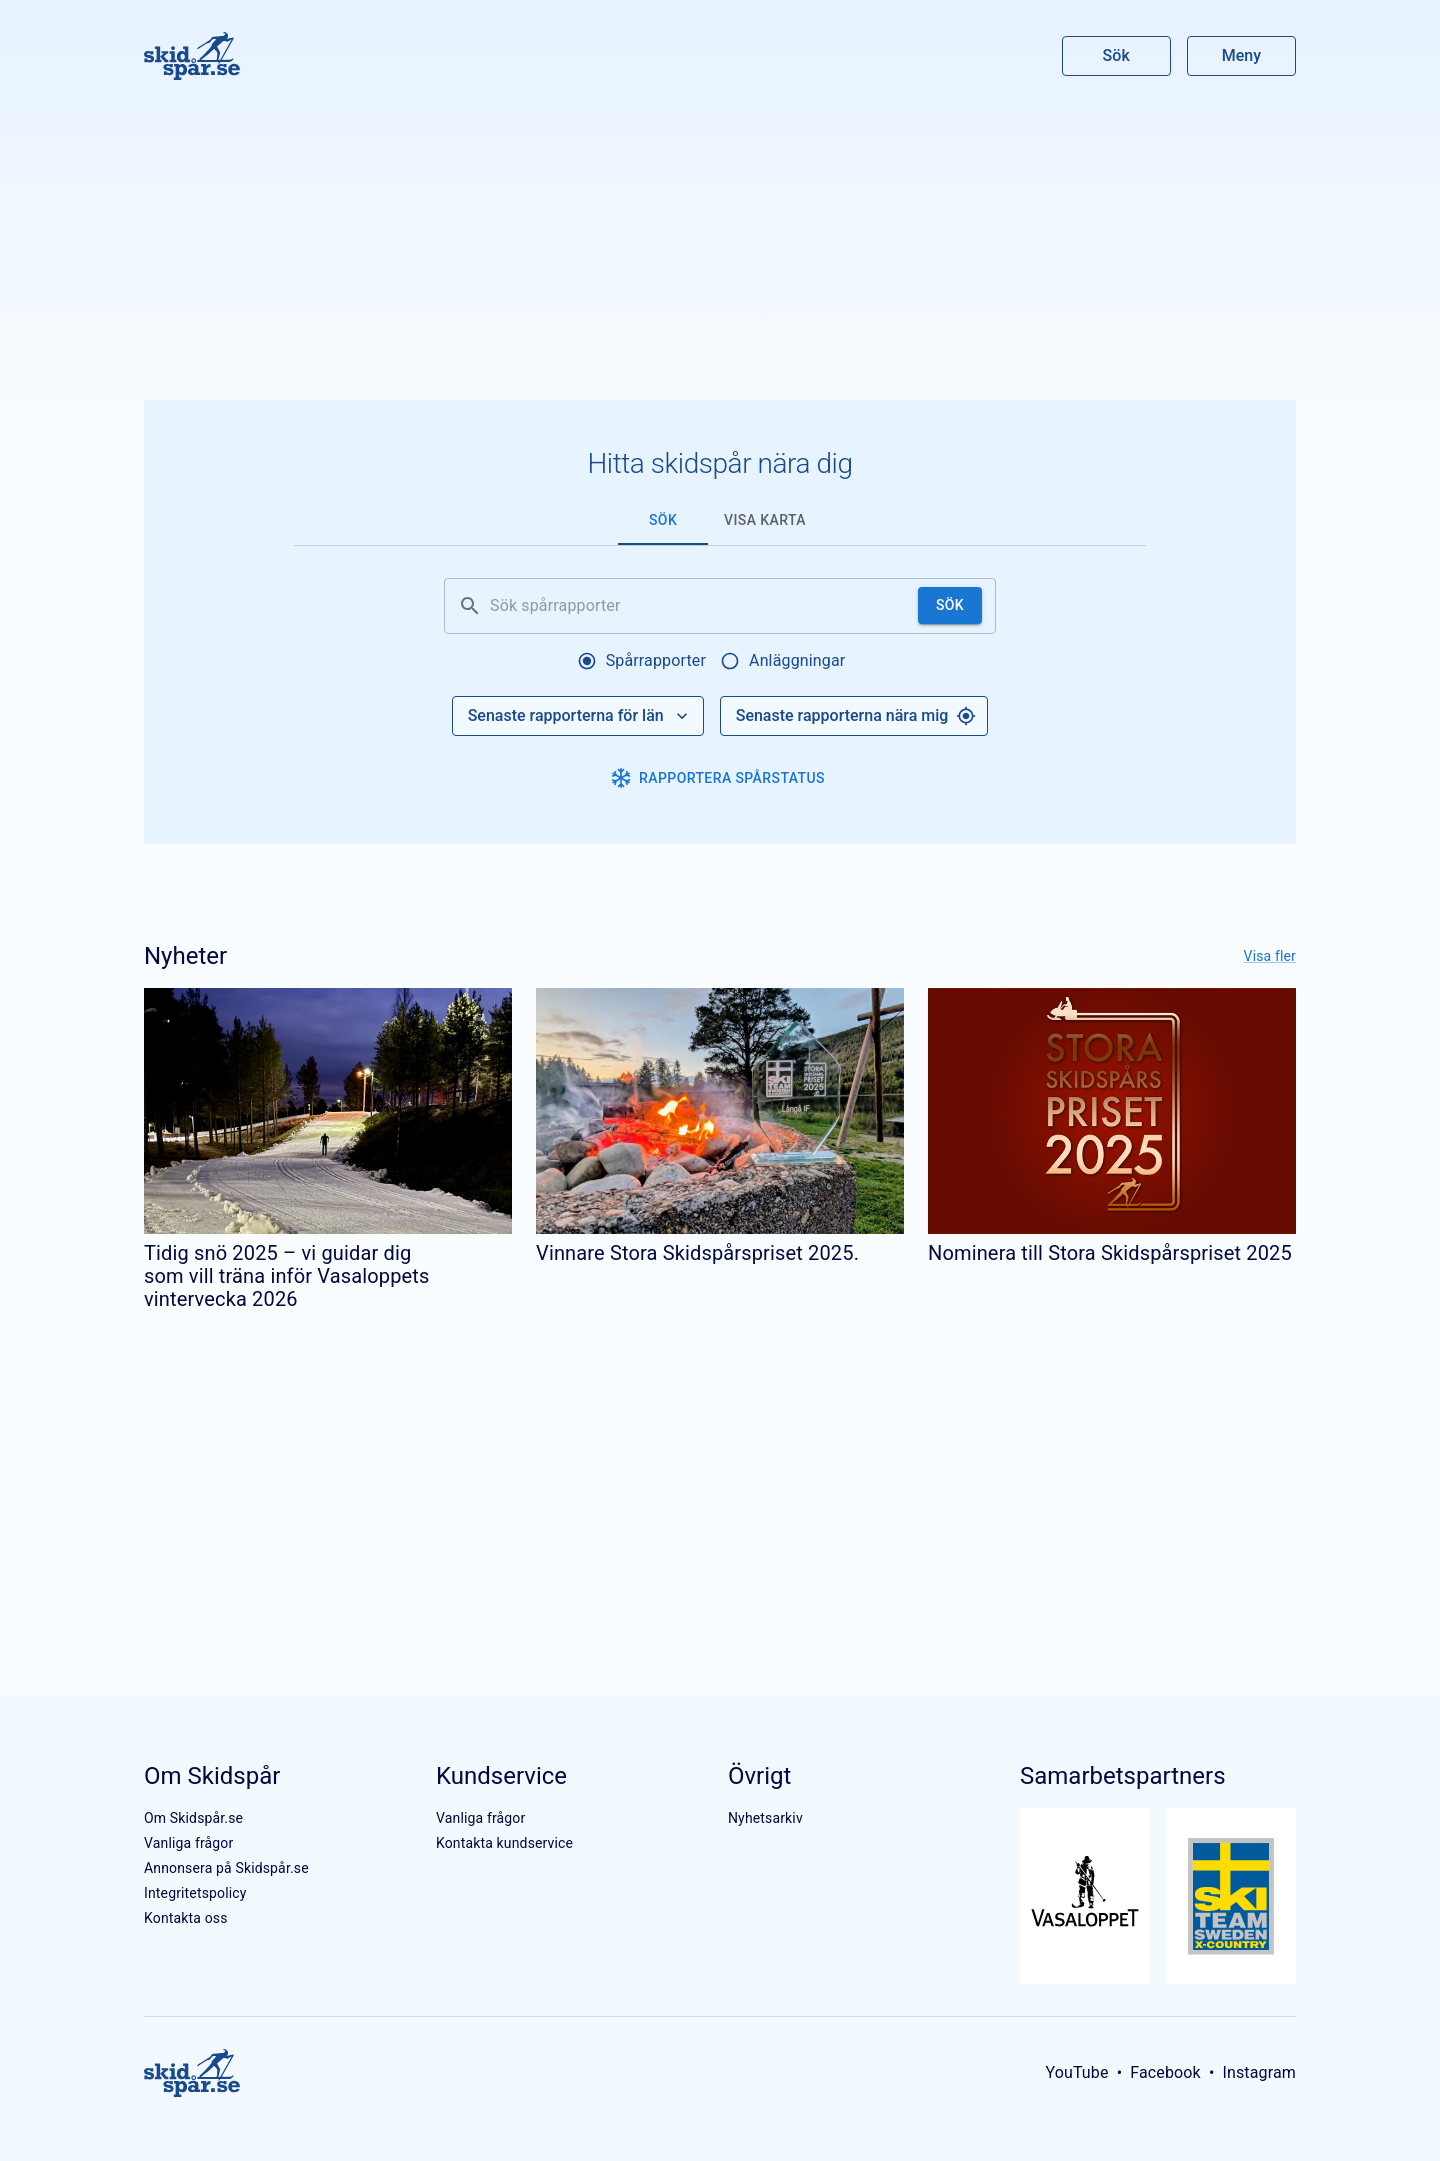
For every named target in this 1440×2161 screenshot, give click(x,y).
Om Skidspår (212, 1776)
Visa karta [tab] (765, 520)
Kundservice (501, 1776)
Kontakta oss (186, 1918)
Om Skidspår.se (193, 1818)
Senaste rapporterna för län (580, 716)
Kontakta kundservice (504, 1843)
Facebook (1165, 2072)
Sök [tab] (663, 520)
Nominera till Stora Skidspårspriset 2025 (1110, 1253)
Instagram (1259, 2072)
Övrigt (759, 1776)
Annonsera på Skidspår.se (226, 1868)
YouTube (1076, 2072)
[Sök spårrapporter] (700, 606)
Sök (1117, 55)
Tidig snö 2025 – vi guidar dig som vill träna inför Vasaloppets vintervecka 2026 (287, 1276)
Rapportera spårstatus (718, 778)
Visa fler (1270, 956)
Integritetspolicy (195, 1893)
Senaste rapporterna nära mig (856, 716)
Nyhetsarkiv (765, 1818)
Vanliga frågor (188, 1843)
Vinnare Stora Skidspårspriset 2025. (697, 1253)
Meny (1241, 55)
